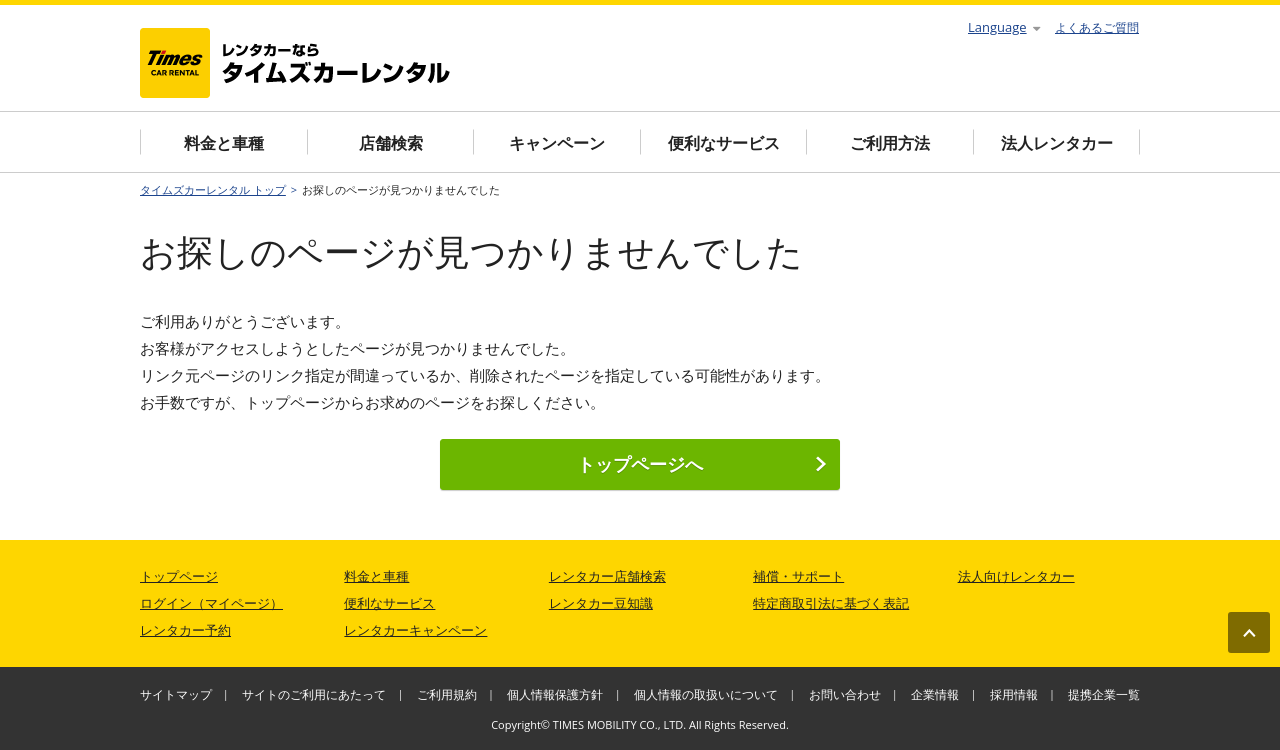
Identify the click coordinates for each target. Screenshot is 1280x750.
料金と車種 (224, 143)
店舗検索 (391, 143)
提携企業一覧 (1104, 694)
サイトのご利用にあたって (314, 694)
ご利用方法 (890, 143)
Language (1004, 27)
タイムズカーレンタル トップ (213, 189)
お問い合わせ (845, 694)
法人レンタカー (1057, 143)
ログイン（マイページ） (211, 603)
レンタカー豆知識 (601, 603)
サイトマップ (176, 694)
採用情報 (1014, 694)
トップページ (179, 576)
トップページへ (702, 464)
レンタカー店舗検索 (607, 576)
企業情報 (935, 694)
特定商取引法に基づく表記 (831, 603)
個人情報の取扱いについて (706, 694)
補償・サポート (798, 576)
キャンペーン (557, 143)
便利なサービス (724, 143)
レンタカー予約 (185, 630)
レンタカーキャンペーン (415, 630)
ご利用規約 (447, 694)
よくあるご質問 (1097, 27)
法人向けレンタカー (1016, 576)
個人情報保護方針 (555, 694)
